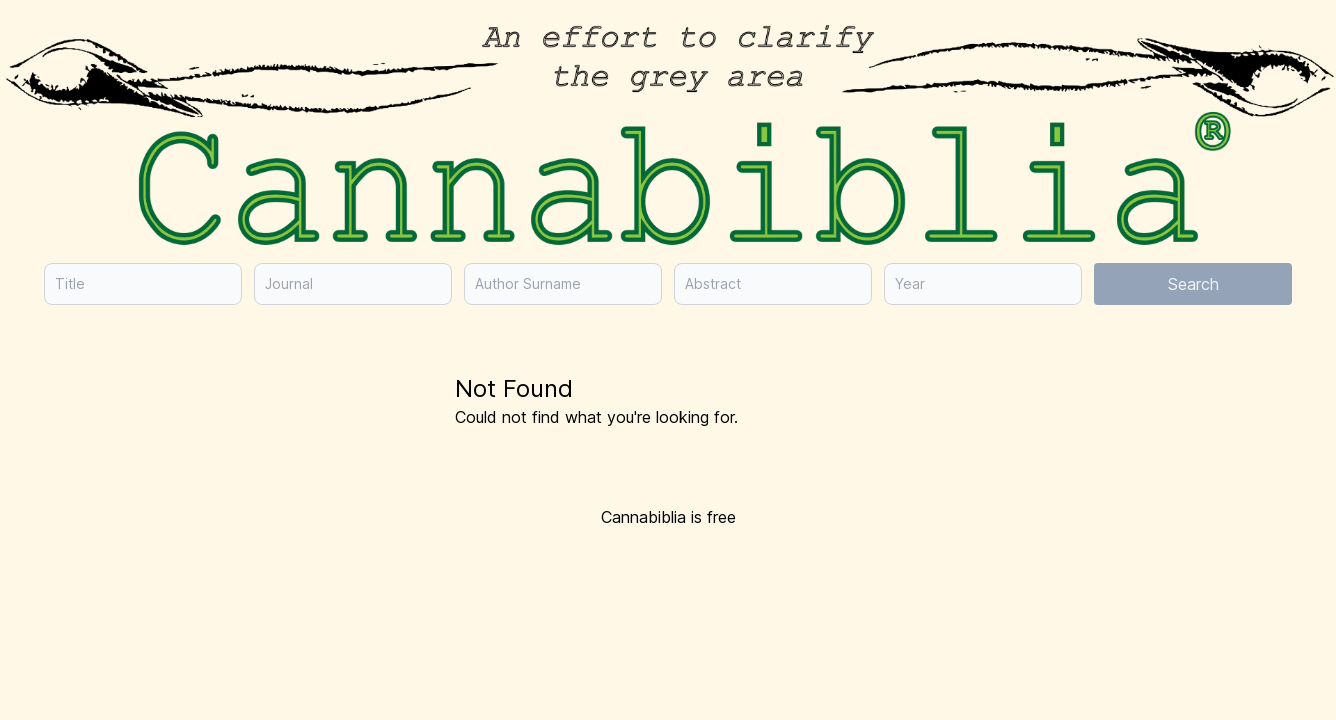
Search (1193, 284)
